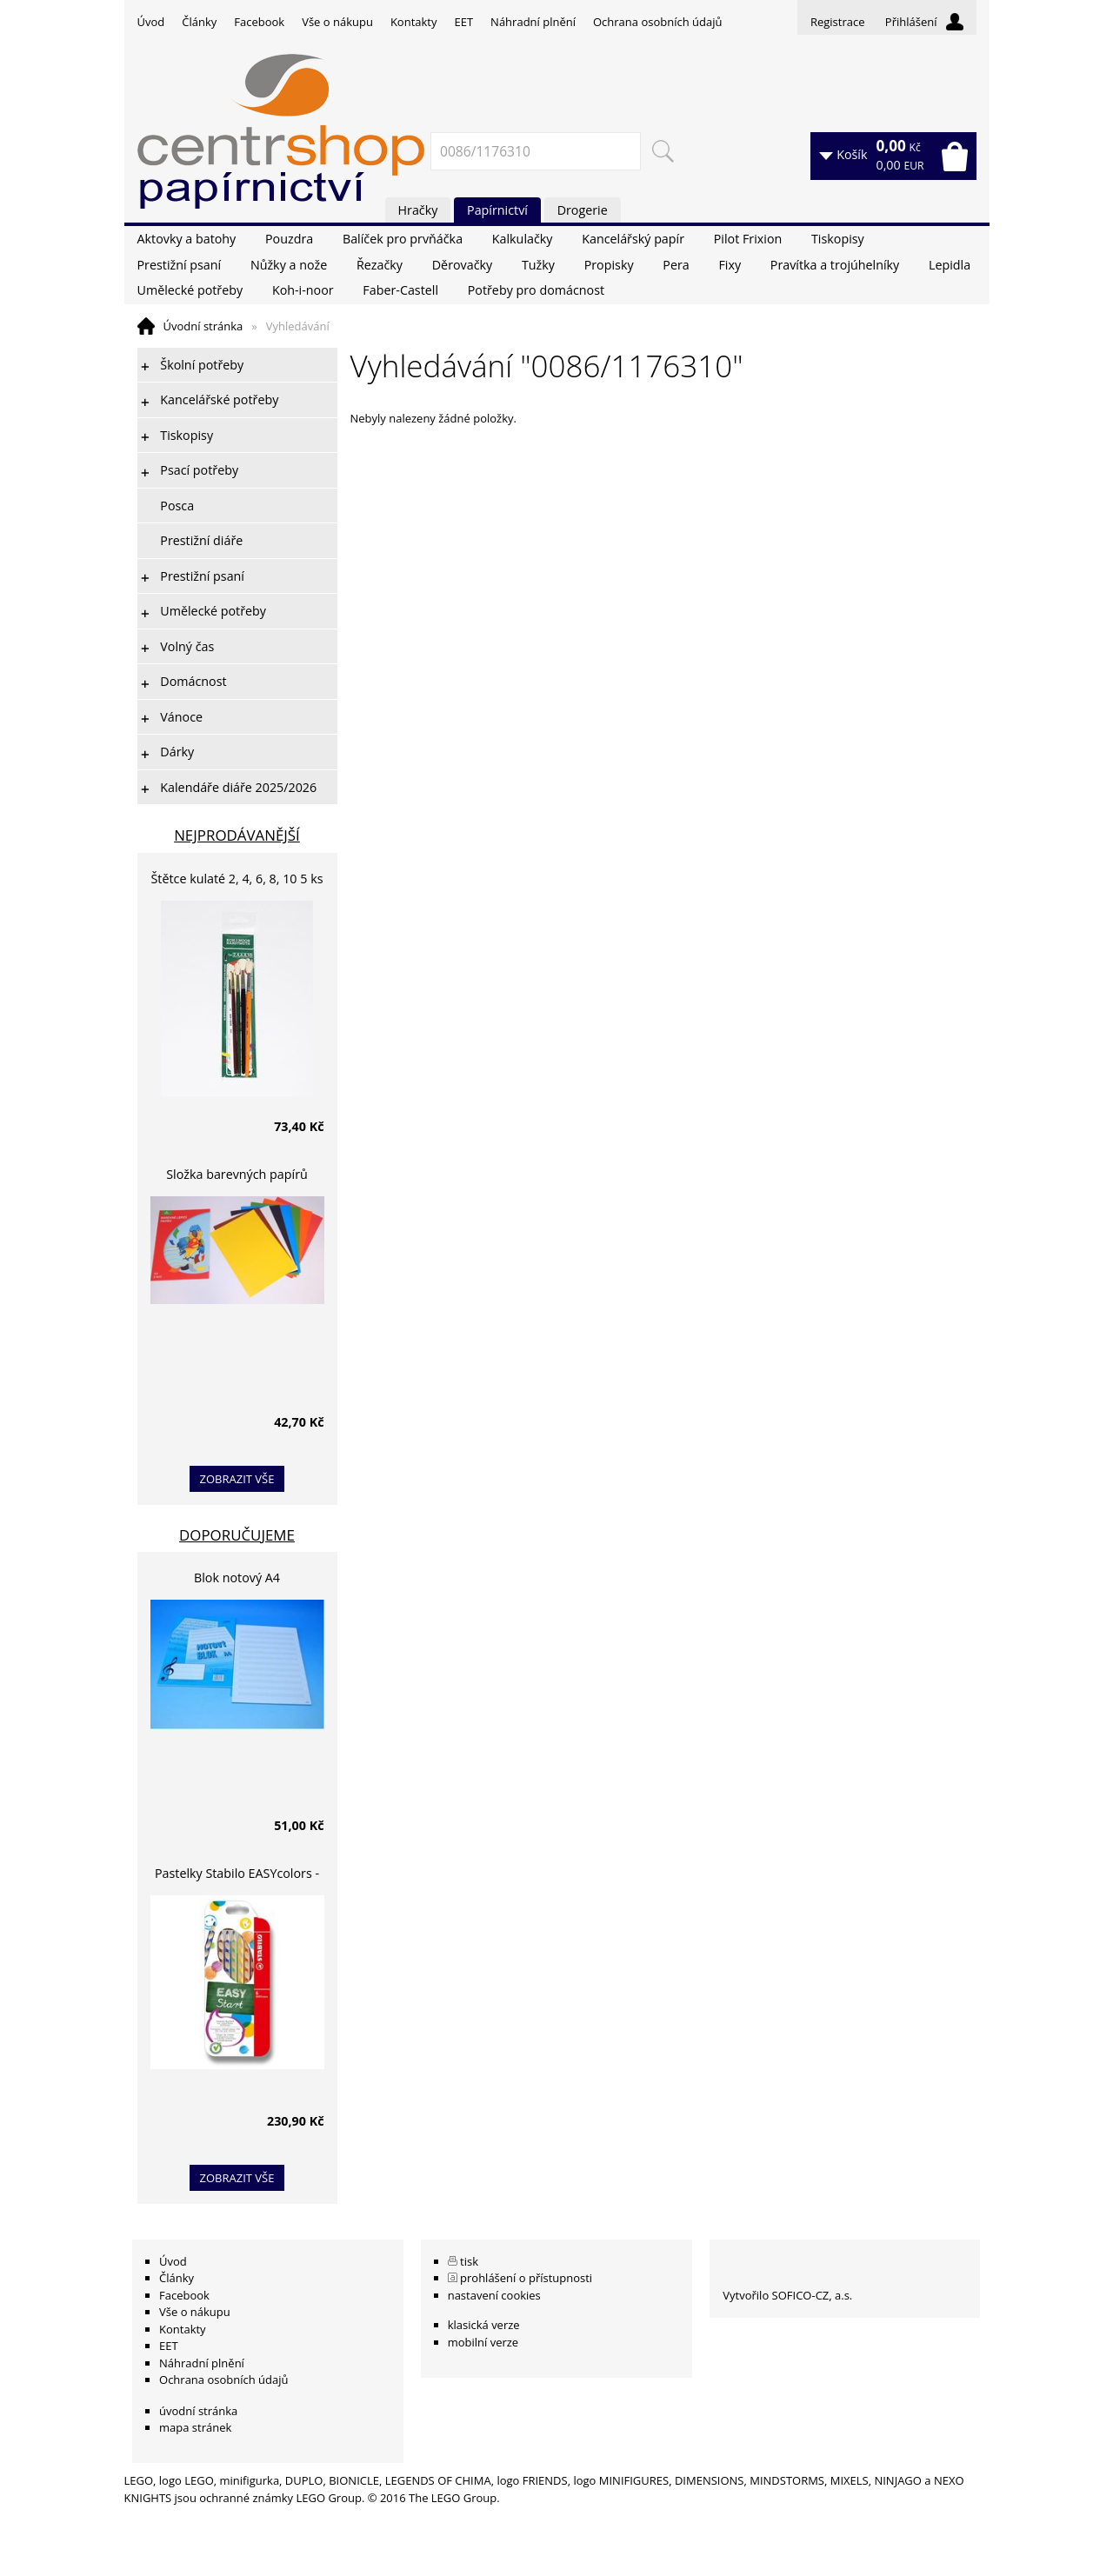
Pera (676, 264)
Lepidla (949, 264)
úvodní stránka (198, 2411)
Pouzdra (289, 238)
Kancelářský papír (633, 238)
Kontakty (413, 22)
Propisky (609, 264)
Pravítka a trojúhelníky (834, 264)
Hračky (418, 210)
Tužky (538, 264)
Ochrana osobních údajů (657, 22)
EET (464, 22)
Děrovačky (462, 264)
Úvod (151, 22)
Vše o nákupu (337, 22)
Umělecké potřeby (190, 290)
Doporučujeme (237, 1535)
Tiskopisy (837, 238)
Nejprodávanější (237, 835)
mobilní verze (483, 2342)
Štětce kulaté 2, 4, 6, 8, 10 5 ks (237, 878)
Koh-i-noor (303, 290)
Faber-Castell (400, 290)
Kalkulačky (522, 238)
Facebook (259, 22)
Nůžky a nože (288, 264)
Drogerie (582, 210)
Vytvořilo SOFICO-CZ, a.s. (787, 2295)
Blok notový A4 (237, 1577)
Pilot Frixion (748, 238)
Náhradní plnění (533, 22)
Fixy (729, 264)
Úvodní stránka (203, 326)
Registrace (837, 22)
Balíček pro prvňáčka (403, 238)
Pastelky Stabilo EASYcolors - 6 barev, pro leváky (237, 1876)
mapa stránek (195, 2427)
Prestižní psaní (179, 264)
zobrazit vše (237, 1479)
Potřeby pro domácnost (536, 290)
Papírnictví (497, 210)
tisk (469, 2261)
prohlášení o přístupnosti (526, 2278)
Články (199, 22)
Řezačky (380, 264)
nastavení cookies (494, 2295)
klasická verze (484, 2325)
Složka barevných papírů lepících (237, 1177)
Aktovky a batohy (187, 238)
